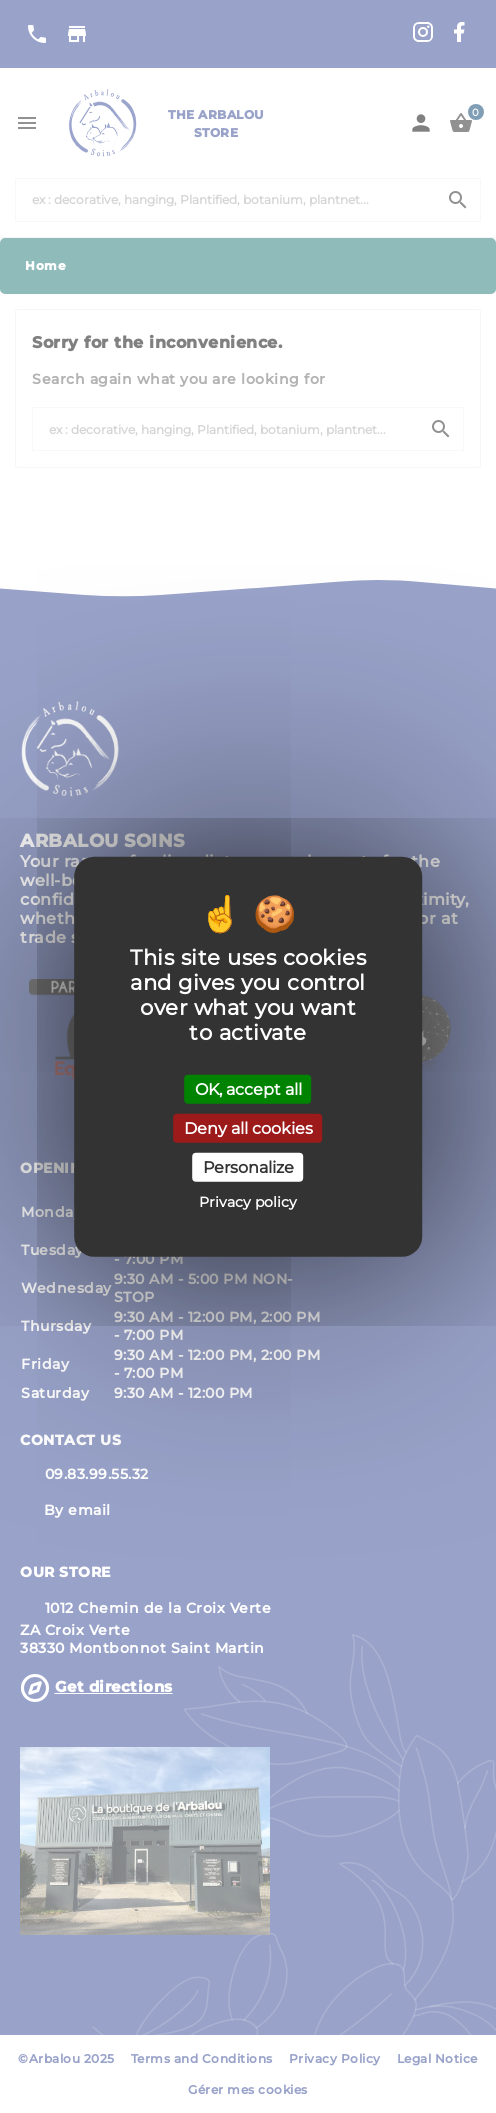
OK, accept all (248, 1088)
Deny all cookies (248, 1127)
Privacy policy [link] (248, 1202)
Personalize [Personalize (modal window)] (248, 1167)
